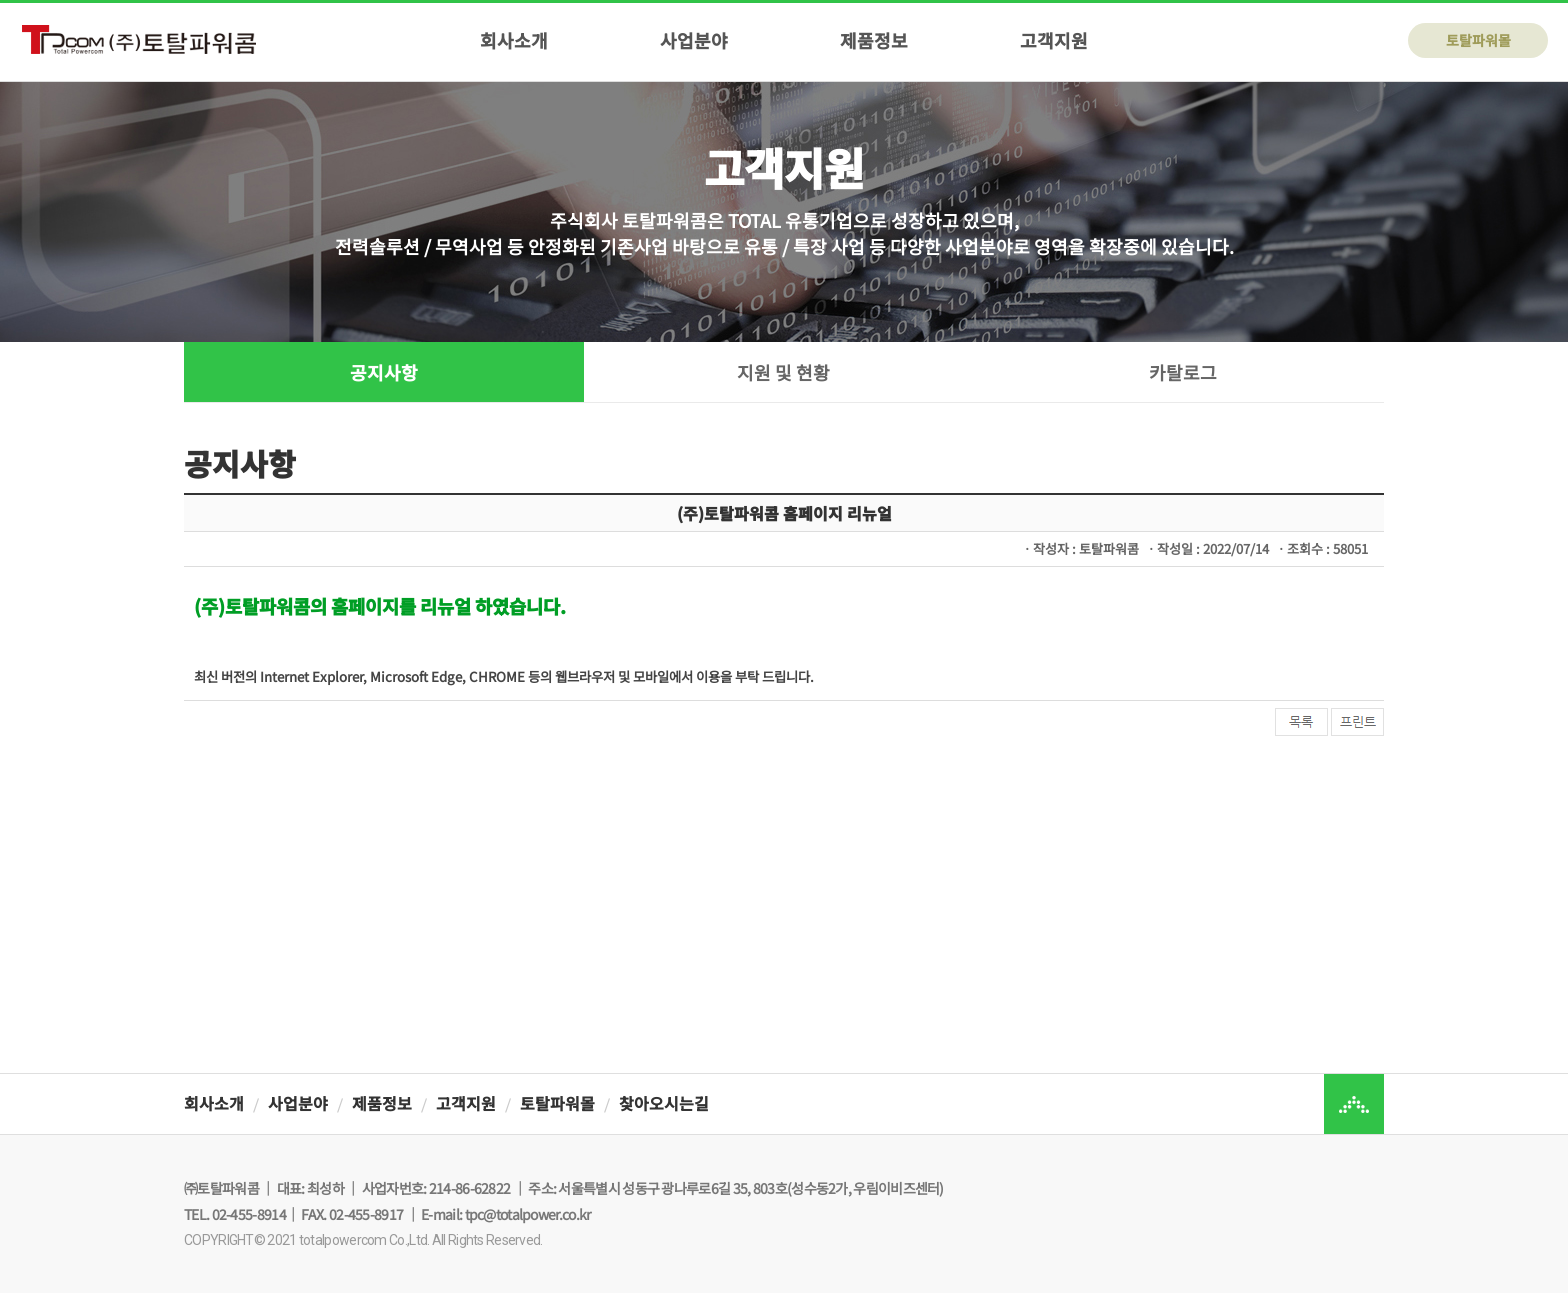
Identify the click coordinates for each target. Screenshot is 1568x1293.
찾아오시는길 (664, 1103)
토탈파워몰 (1478, 40)
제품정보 (874, 40)
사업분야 (694, 40)
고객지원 (1054, 40)
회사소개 (514, 40)
